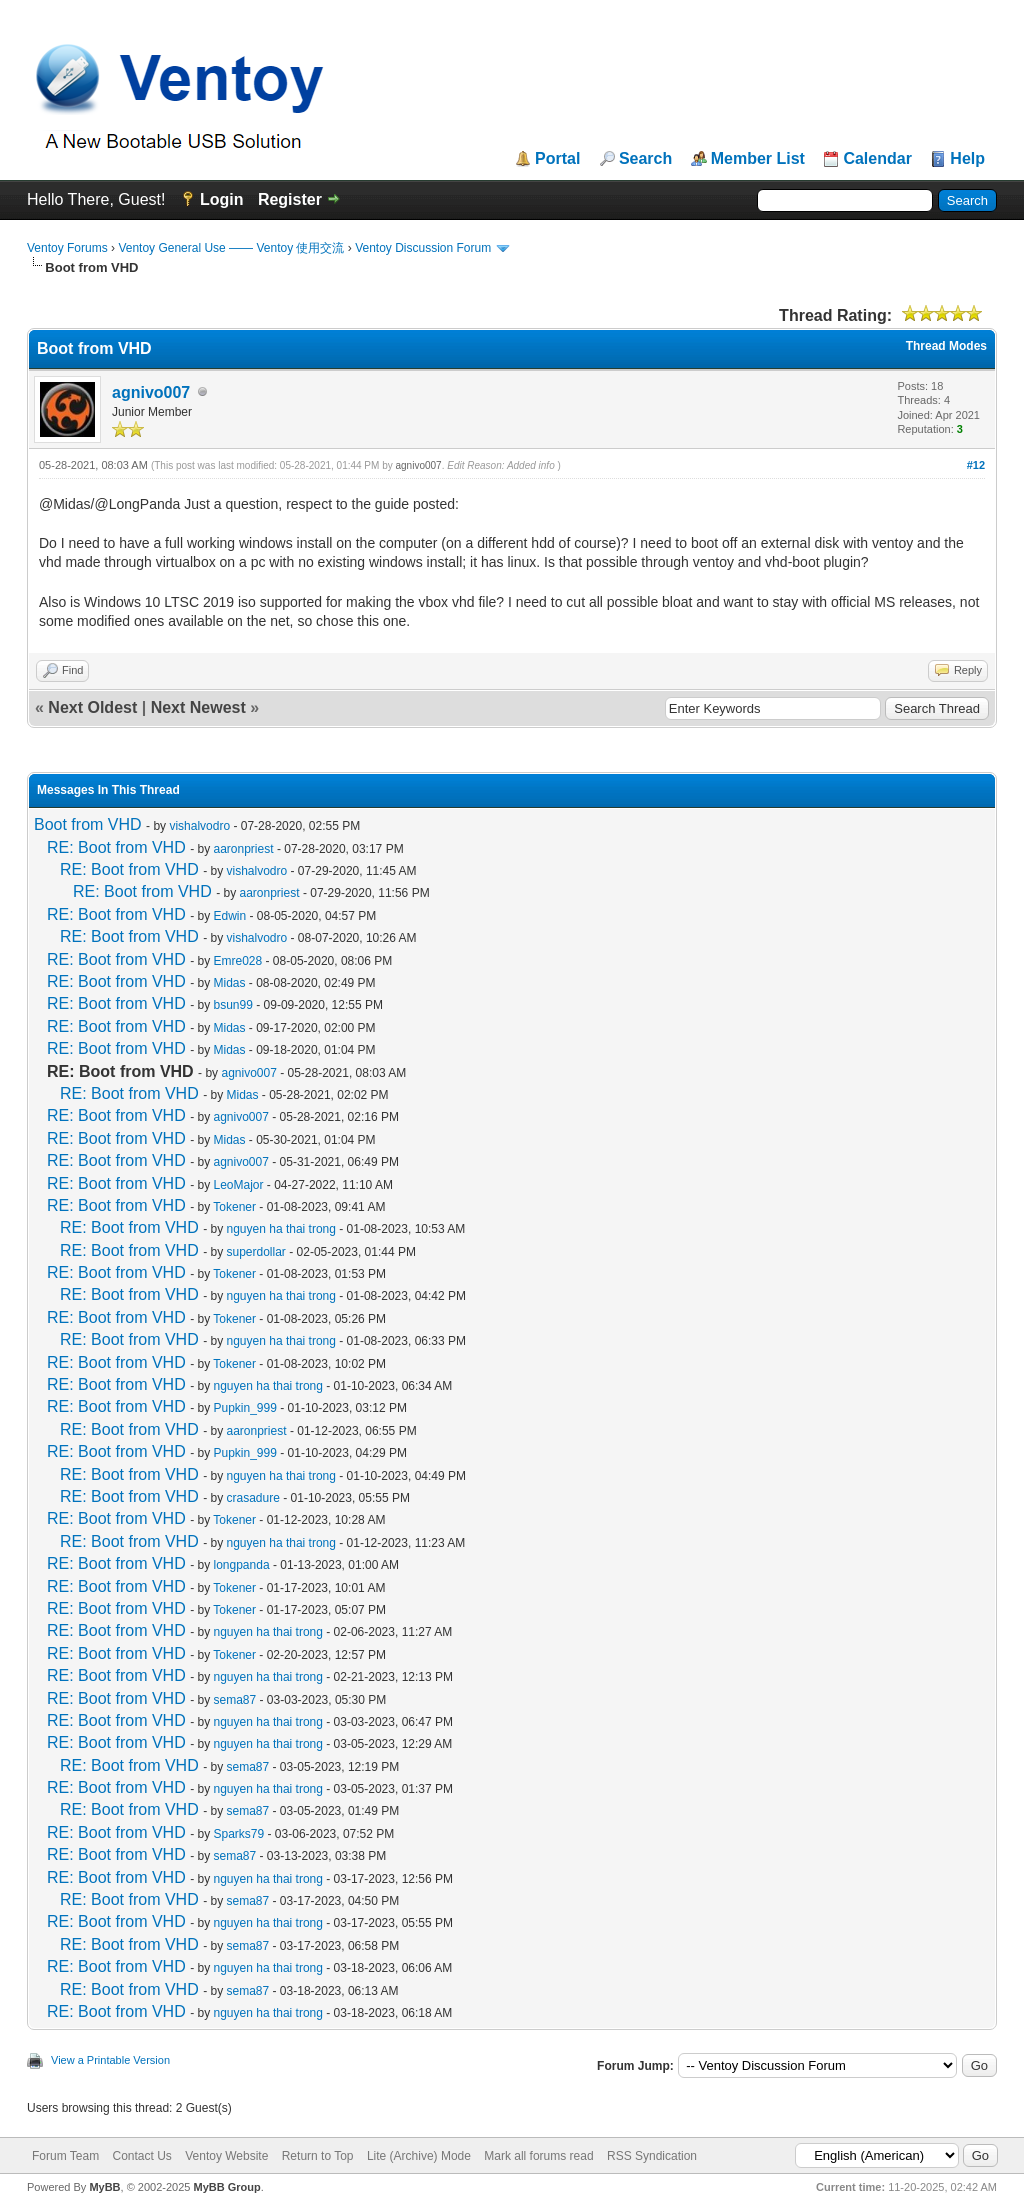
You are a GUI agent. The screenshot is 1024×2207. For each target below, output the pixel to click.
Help (967, 159)
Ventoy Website (226, 2156)
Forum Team (65, 2156)
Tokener (234, 1207)
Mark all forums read (538, 2156)
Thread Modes (946, 346)
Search (645, 159)
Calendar (877, 159)
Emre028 (238, 961)
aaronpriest (244, 849)
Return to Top (318, 2156)
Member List (758, 159)
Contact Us (141, 2156)
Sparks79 (239, 1834)
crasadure (253, 1498)
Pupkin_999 (245, 1408)
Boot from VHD (88, 824)
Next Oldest (92, 707)
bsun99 (233, 1005)
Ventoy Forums (67, 248)
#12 (976, 465)
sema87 (235, 1700)
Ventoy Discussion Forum (423, 248)
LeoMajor (239, 1185)
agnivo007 (151, 392)
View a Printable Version (110, 2060)
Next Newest (198, 707)
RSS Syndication (652, 2156)
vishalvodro (199, 826)
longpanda (242, 1565)
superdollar (256, 1252)
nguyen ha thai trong (281, 1229)
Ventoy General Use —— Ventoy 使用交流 (231, 248)
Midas (230, 983)
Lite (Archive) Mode (419, 2156)
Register (290, 199)
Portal (557, 159)
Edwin (230, 916)
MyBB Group (226, 2187)
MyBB (104, 2187)
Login (222, 199)
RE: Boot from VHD (116, 847)
